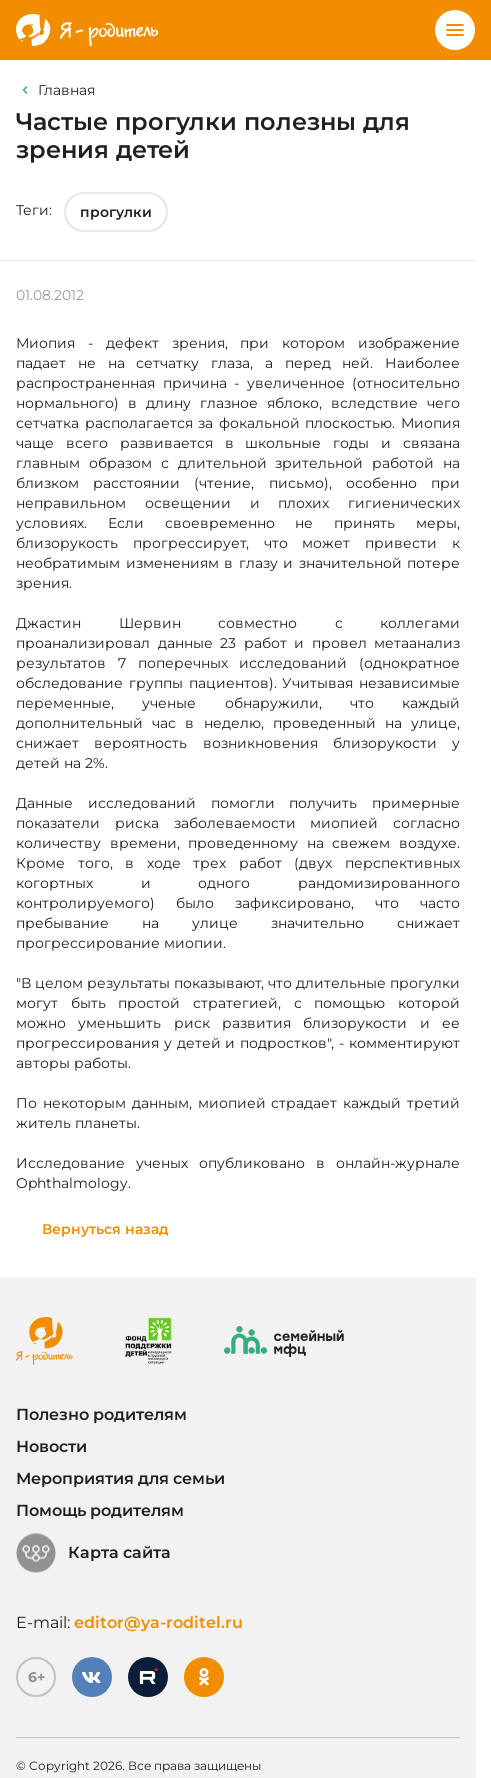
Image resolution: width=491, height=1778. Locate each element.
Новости (51, 1446)
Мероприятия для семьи (120, 1478)
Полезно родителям (101, 1414)
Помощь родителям (100, 1510)
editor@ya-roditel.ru (158, 1622)
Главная (66, 90)
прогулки (116, 212)
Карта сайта (93, 1553)
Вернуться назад (105, 1229)
